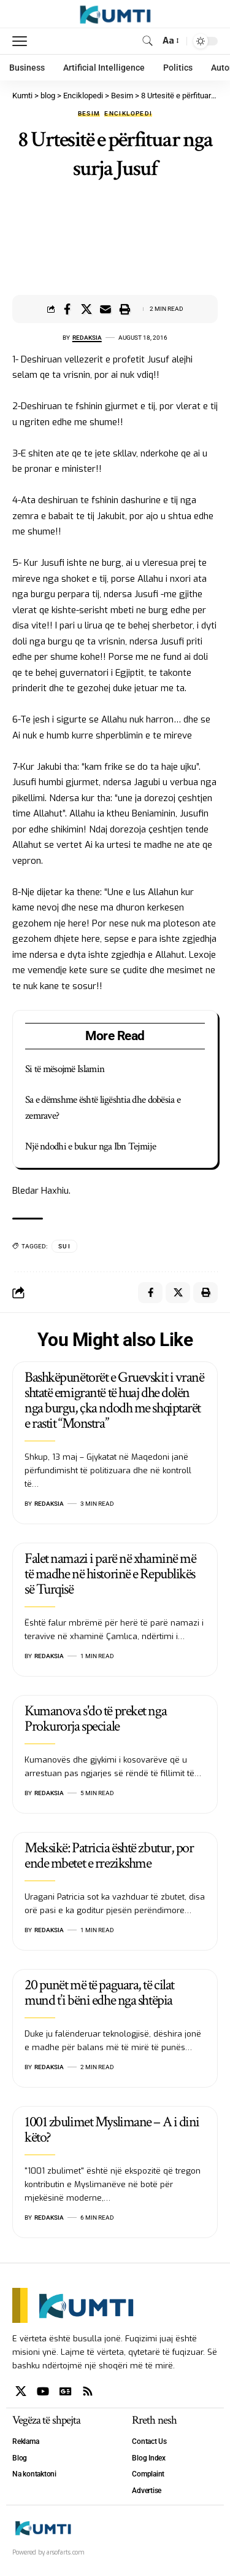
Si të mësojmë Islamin (64, 1069)
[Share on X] (86, 309)
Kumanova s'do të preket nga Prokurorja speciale (95, 1718)
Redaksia (87, 337)
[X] (20, 2391)
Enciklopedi (128, 114)
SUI (64, 1246)
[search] (147, 41)
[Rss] (87, 2391)
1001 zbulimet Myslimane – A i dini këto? (112, 2129)
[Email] (105, 309)
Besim (89, 114)
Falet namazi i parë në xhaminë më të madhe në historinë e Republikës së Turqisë (110, 1574)
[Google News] (65, 2391)
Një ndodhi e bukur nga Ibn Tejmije (90, 1146)
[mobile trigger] (22, 41)
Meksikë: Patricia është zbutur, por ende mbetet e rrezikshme (109, 1855)
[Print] (124, 309)
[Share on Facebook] (67, 309)
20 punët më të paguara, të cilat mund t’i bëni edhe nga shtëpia (99, 1992)
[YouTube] (43, 2391)
